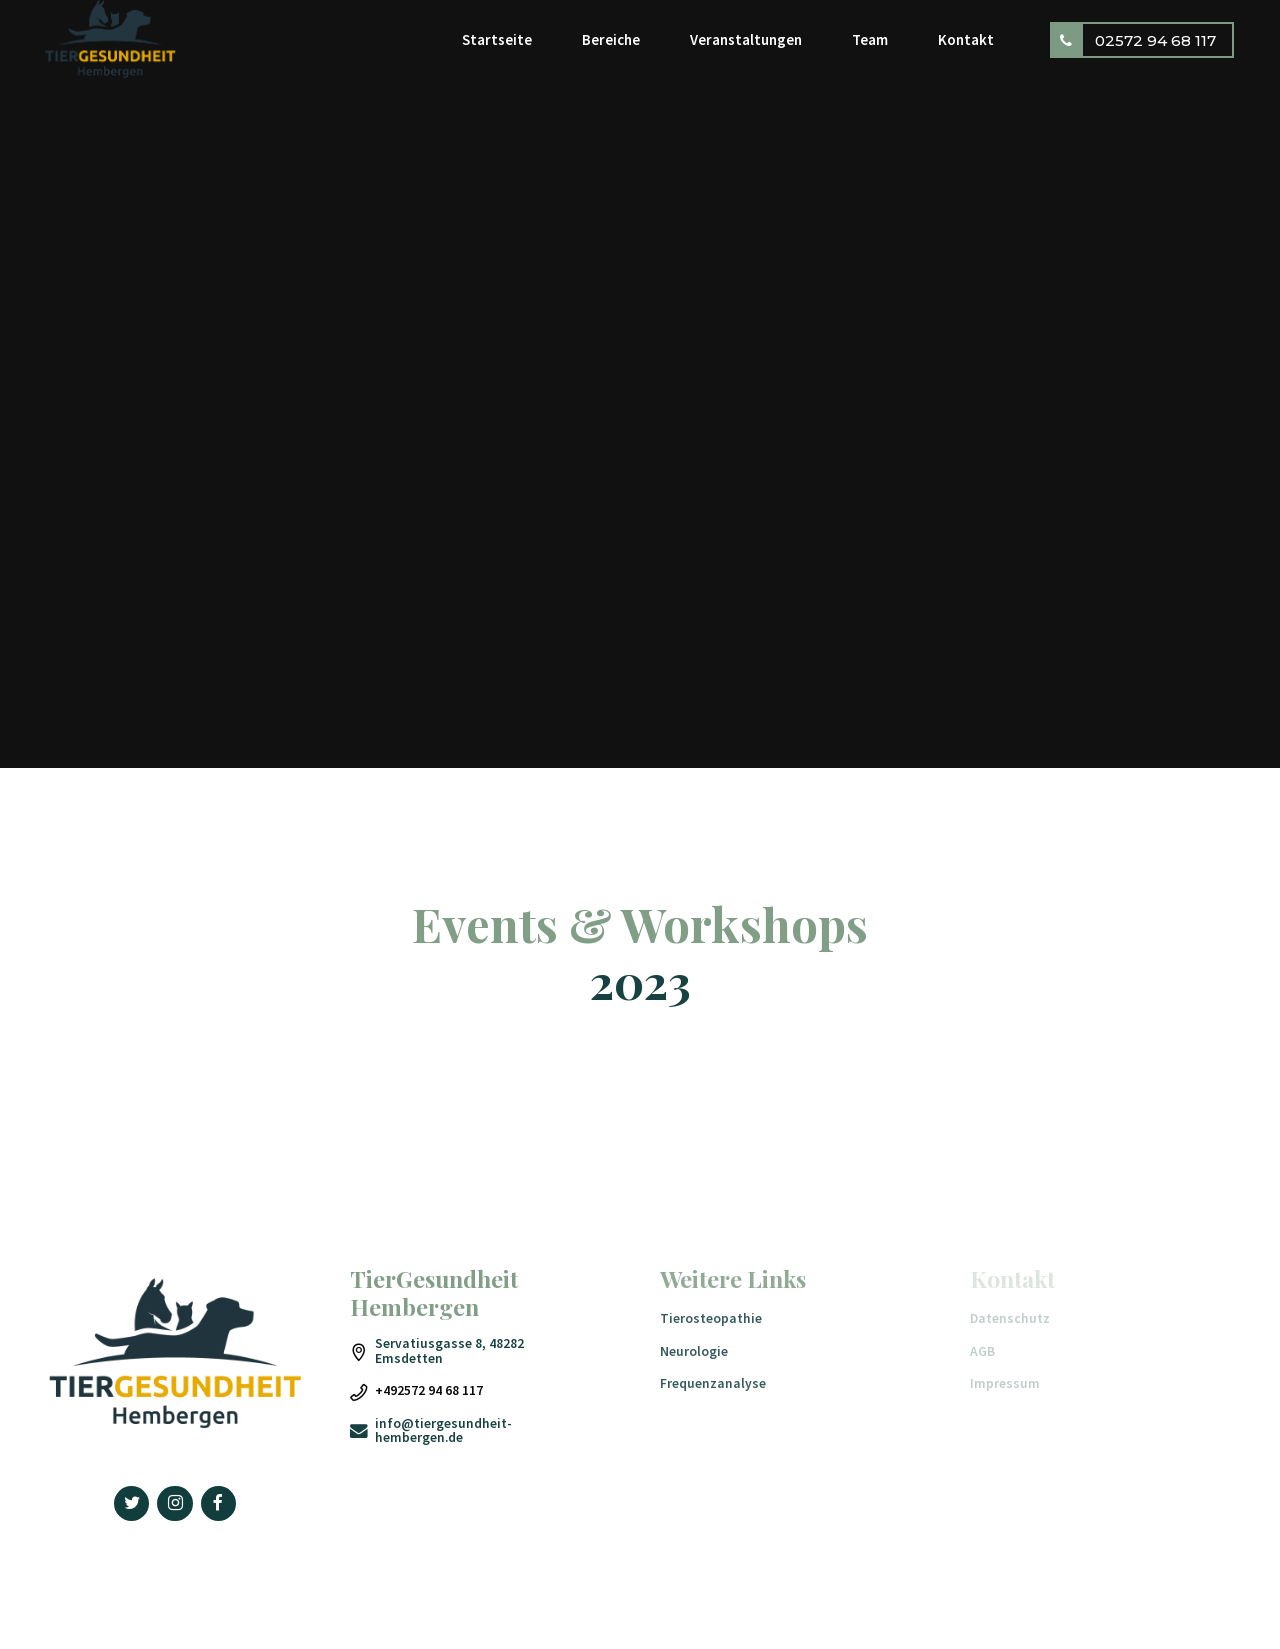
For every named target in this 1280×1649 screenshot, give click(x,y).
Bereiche (611, 39)
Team (870, 39)
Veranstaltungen (746, 39)
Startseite (497, 39)
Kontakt (966, 39)
